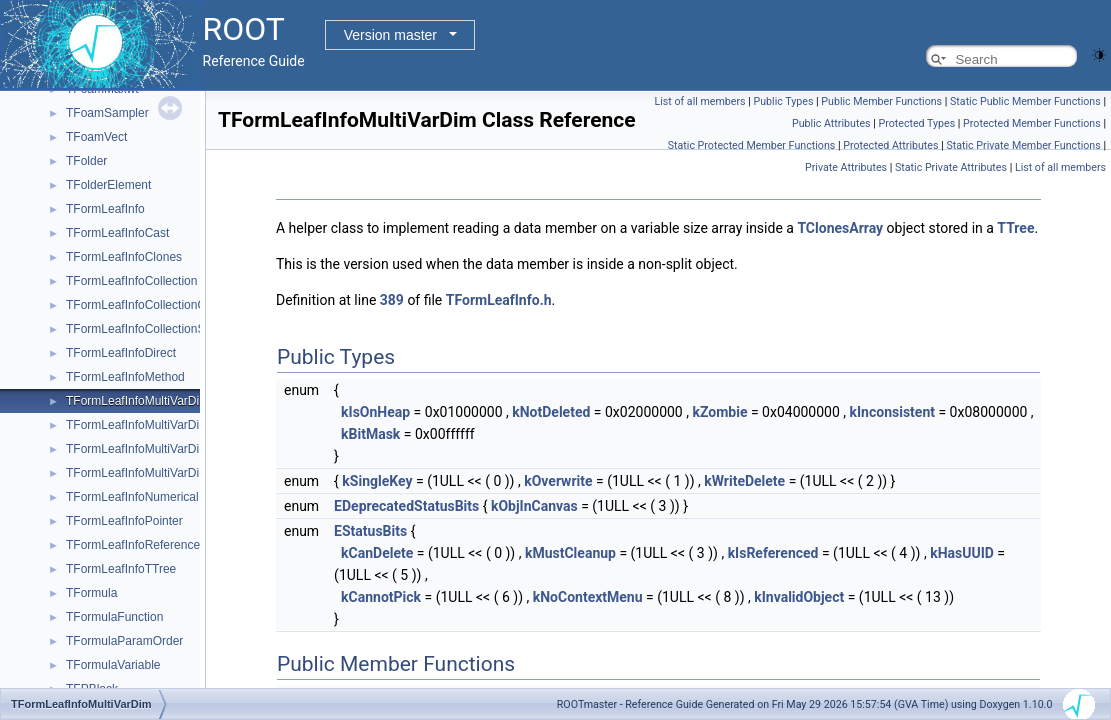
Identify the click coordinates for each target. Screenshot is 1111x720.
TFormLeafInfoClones (124, 257)
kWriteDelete (744, 481)
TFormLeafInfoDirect (121, 353)
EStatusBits (370, 531)
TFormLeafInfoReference (133, 545)
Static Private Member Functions (1023, 145)
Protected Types (916, 123)
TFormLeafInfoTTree (121, 569)
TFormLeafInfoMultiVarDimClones (156, 425)
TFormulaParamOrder (124, 641)
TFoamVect (96, 137)
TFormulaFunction (114, 617)
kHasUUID (962, 553)
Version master (390, 35)
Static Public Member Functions (1025, 101)
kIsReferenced (773, 553)
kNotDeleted (551, 412)
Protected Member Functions (1032, 123)
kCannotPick (381, 597)
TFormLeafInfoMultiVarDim (137, 401)
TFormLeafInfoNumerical (132, 497)
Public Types (783, 101)
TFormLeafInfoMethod (125, 377)
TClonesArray (840, 228)
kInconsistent (892, 412)
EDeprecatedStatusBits (406, 506)
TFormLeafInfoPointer (124, 521)
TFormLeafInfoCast (117, 233)
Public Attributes (831, 123)
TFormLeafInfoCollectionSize (143, 329)
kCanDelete (377, 553)
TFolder (86, 161)
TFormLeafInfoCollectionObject (149, 305)
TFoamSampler (107, 113)
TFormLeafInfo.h (499, 300)
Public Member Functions (881, 101)
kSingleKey (377, 481)
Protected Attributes (890, 145)
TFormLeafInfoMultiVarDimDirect (153, 473)
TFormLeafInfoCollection (131, 281)
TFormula (91, 593)
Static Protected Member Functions (752, 145)
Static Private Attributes (951, 167)
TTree (1015, 228)
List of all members (699, 101)
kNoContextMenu (588, 597)
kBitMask (370, 434)
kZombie (719, 412)
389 (392, 300)
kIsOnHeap (375, 412)
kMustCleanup (570, 553)
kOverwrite (558, 481)
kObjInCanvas (534, 506)
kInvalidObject (799, 597)
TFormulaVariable (113, 665)
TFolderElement (108, 185)
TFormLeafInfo (105, 209)
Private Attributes (846, 167)
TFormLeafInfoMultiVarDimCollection (164, 449)
